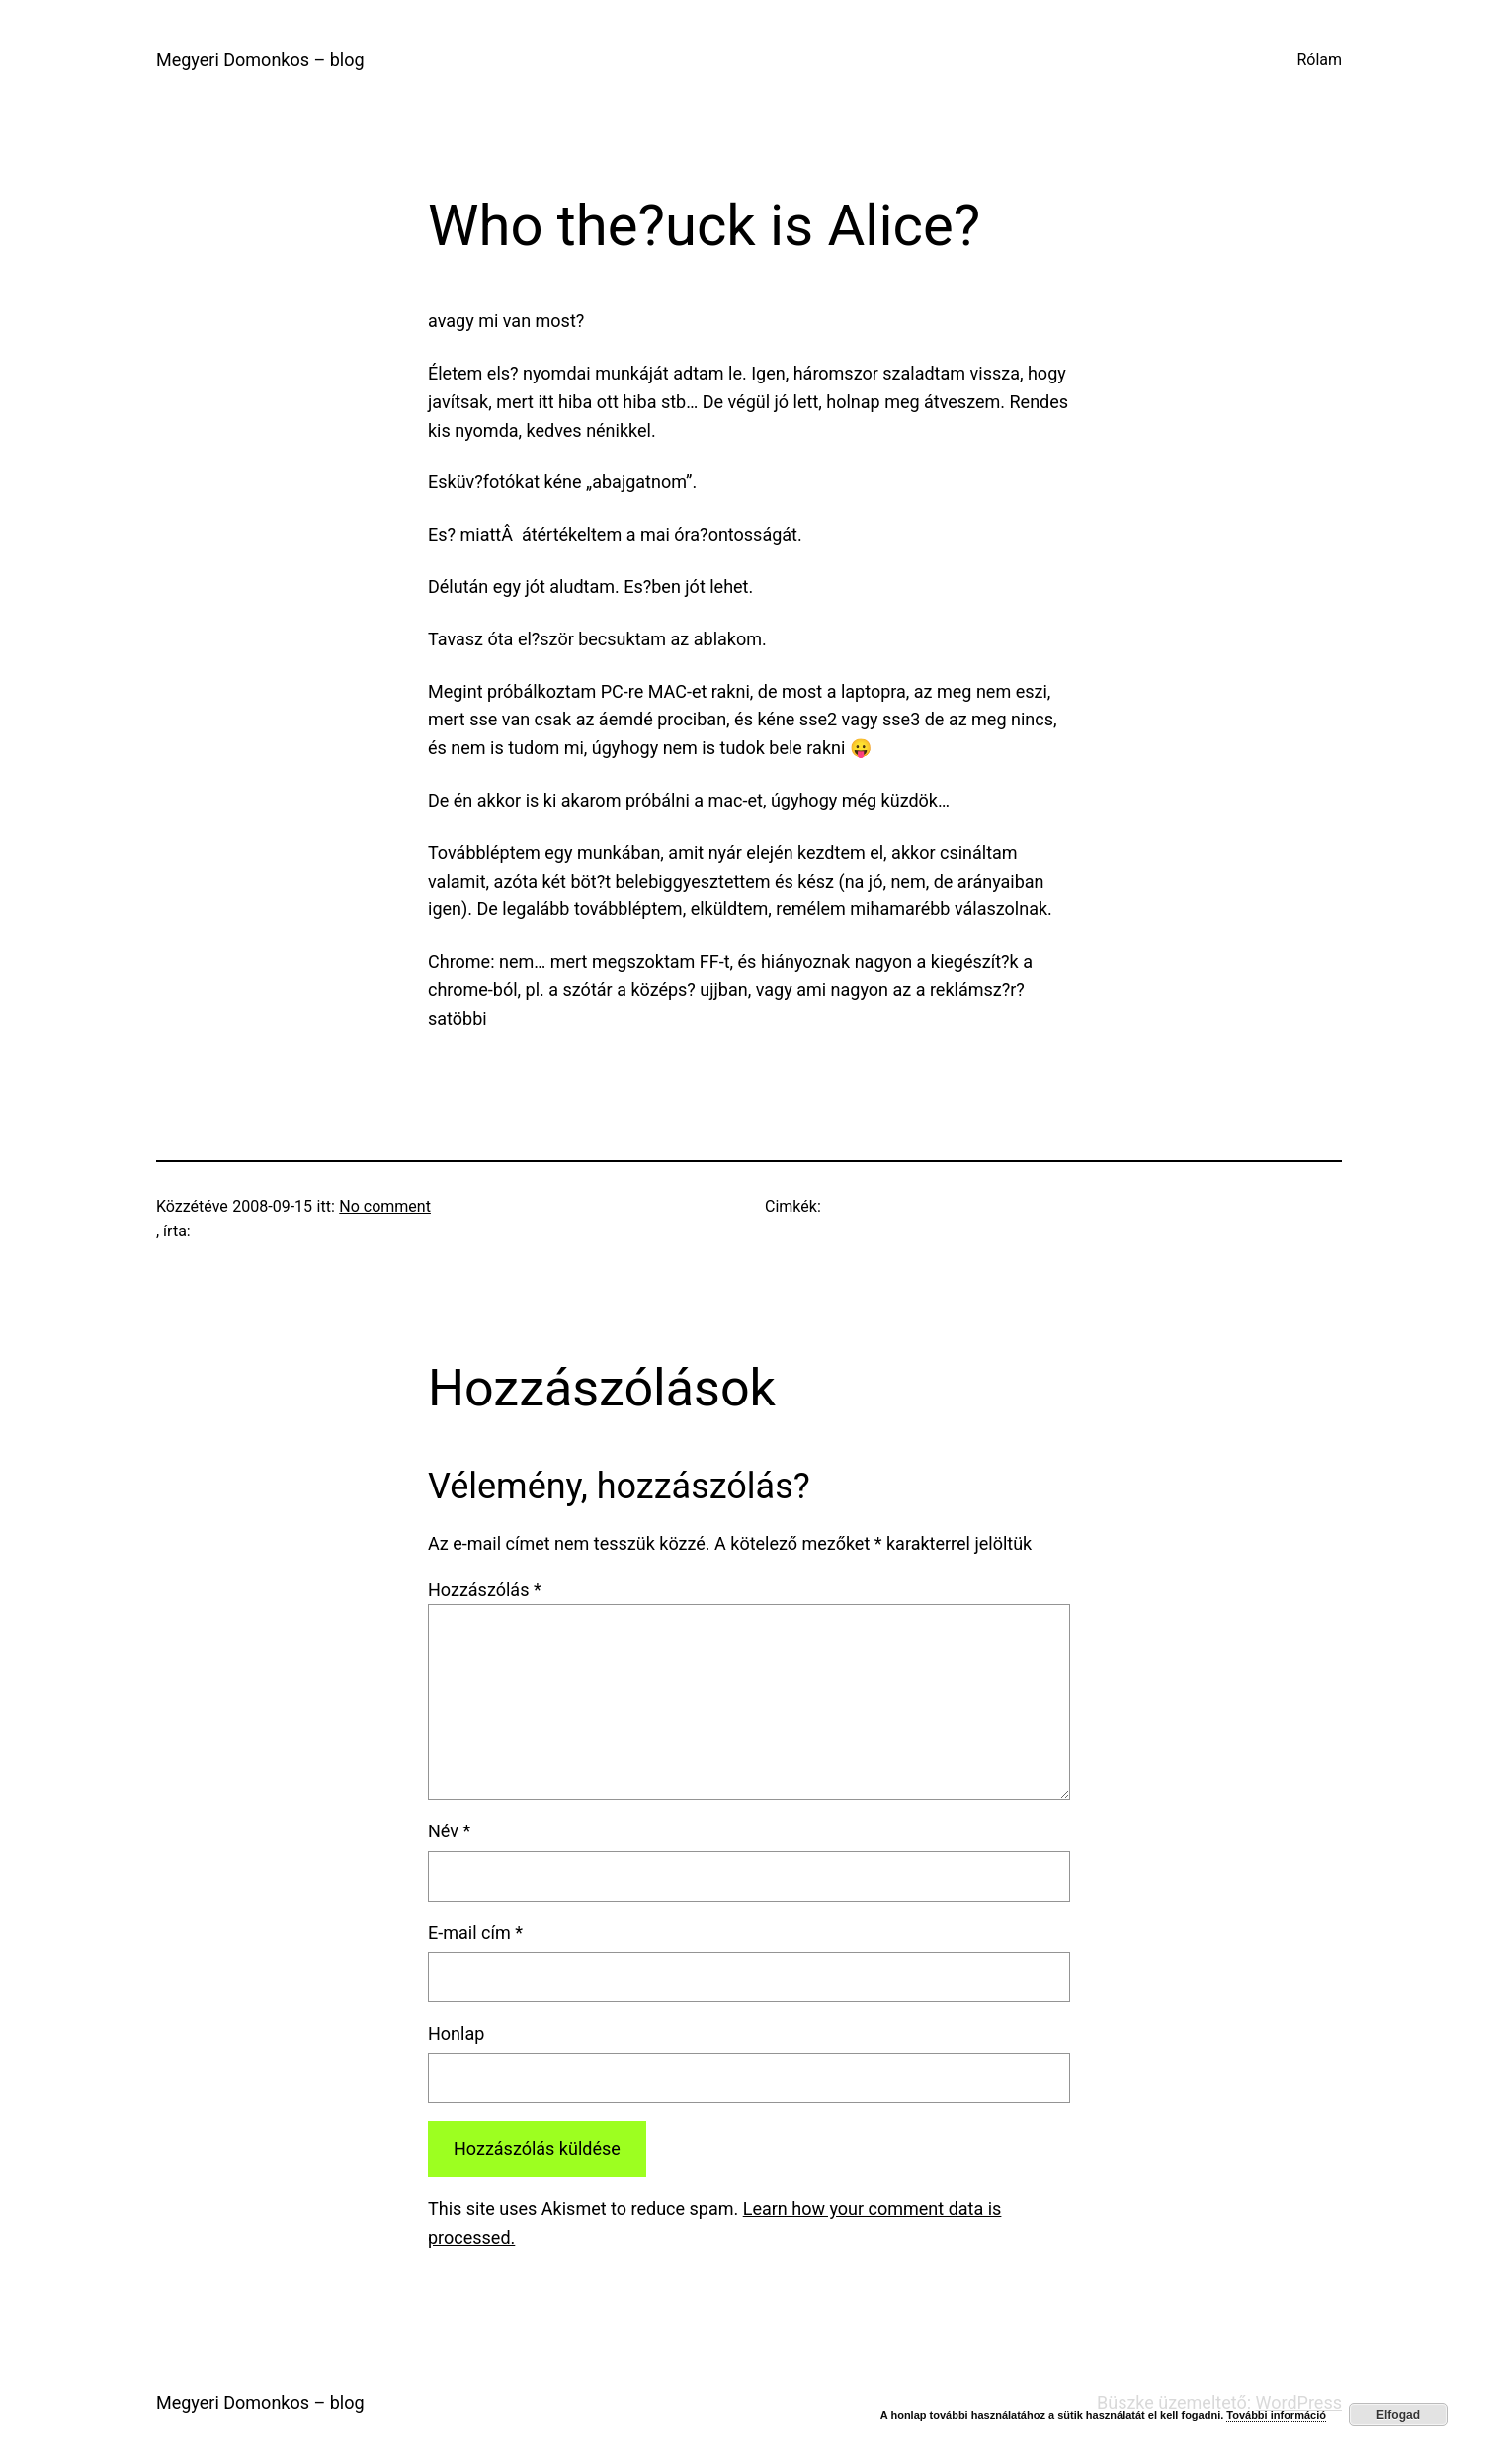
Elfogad (1398, 2415)
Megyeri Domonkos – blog (260, 59)
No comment (385, 1206)
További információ (1276, 2415)
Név (449, 1831)
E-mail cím (475, 1932)
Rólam (1319, 59)
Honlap (456, 2033)
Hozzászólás (484, 1589)
